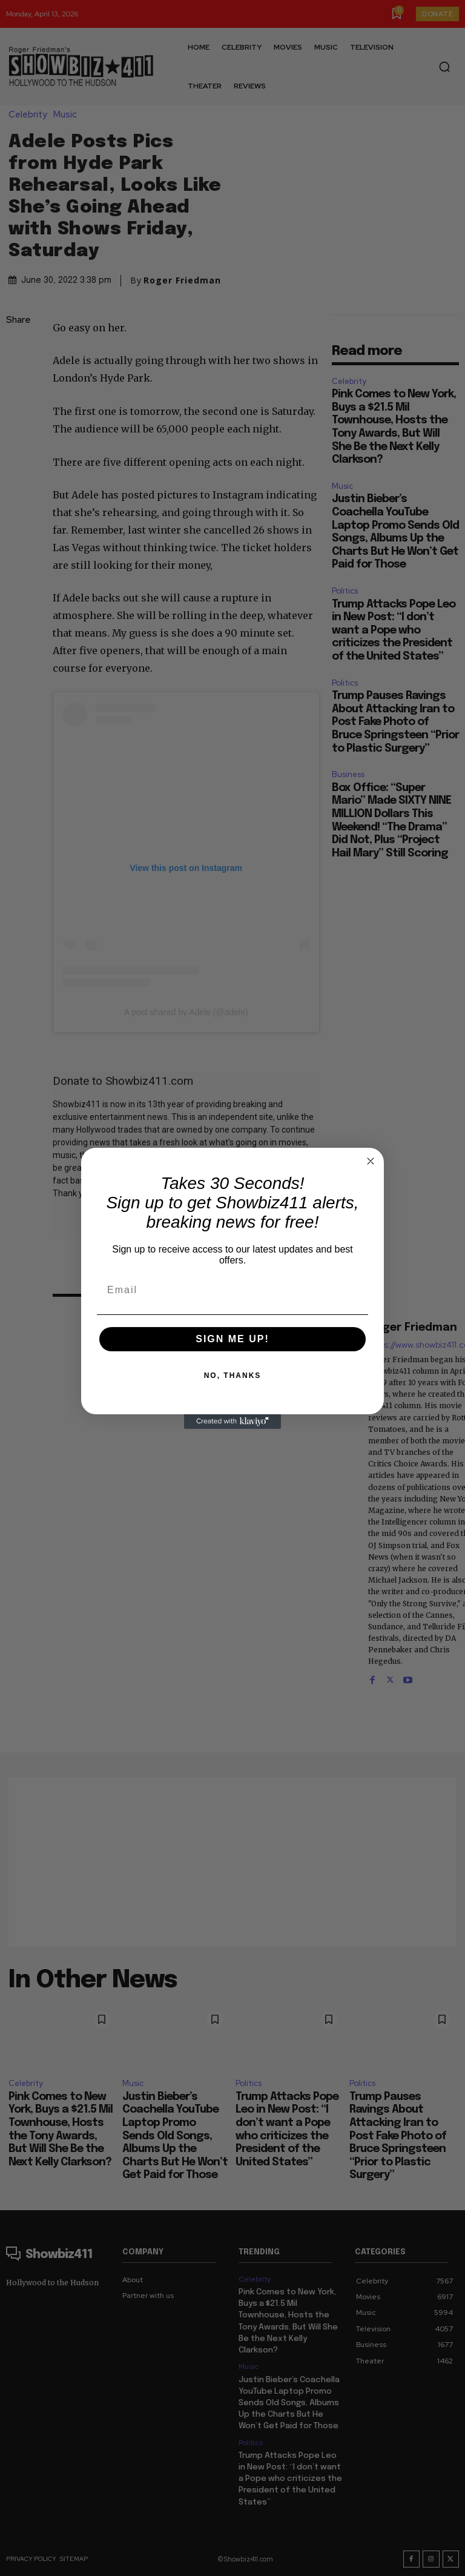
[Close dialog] (370, 1161)
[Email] (232, 1290)
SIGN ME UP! (232, 1339)
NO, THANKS (233, 1375)
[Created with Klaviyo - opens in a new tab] (232, 1421)
